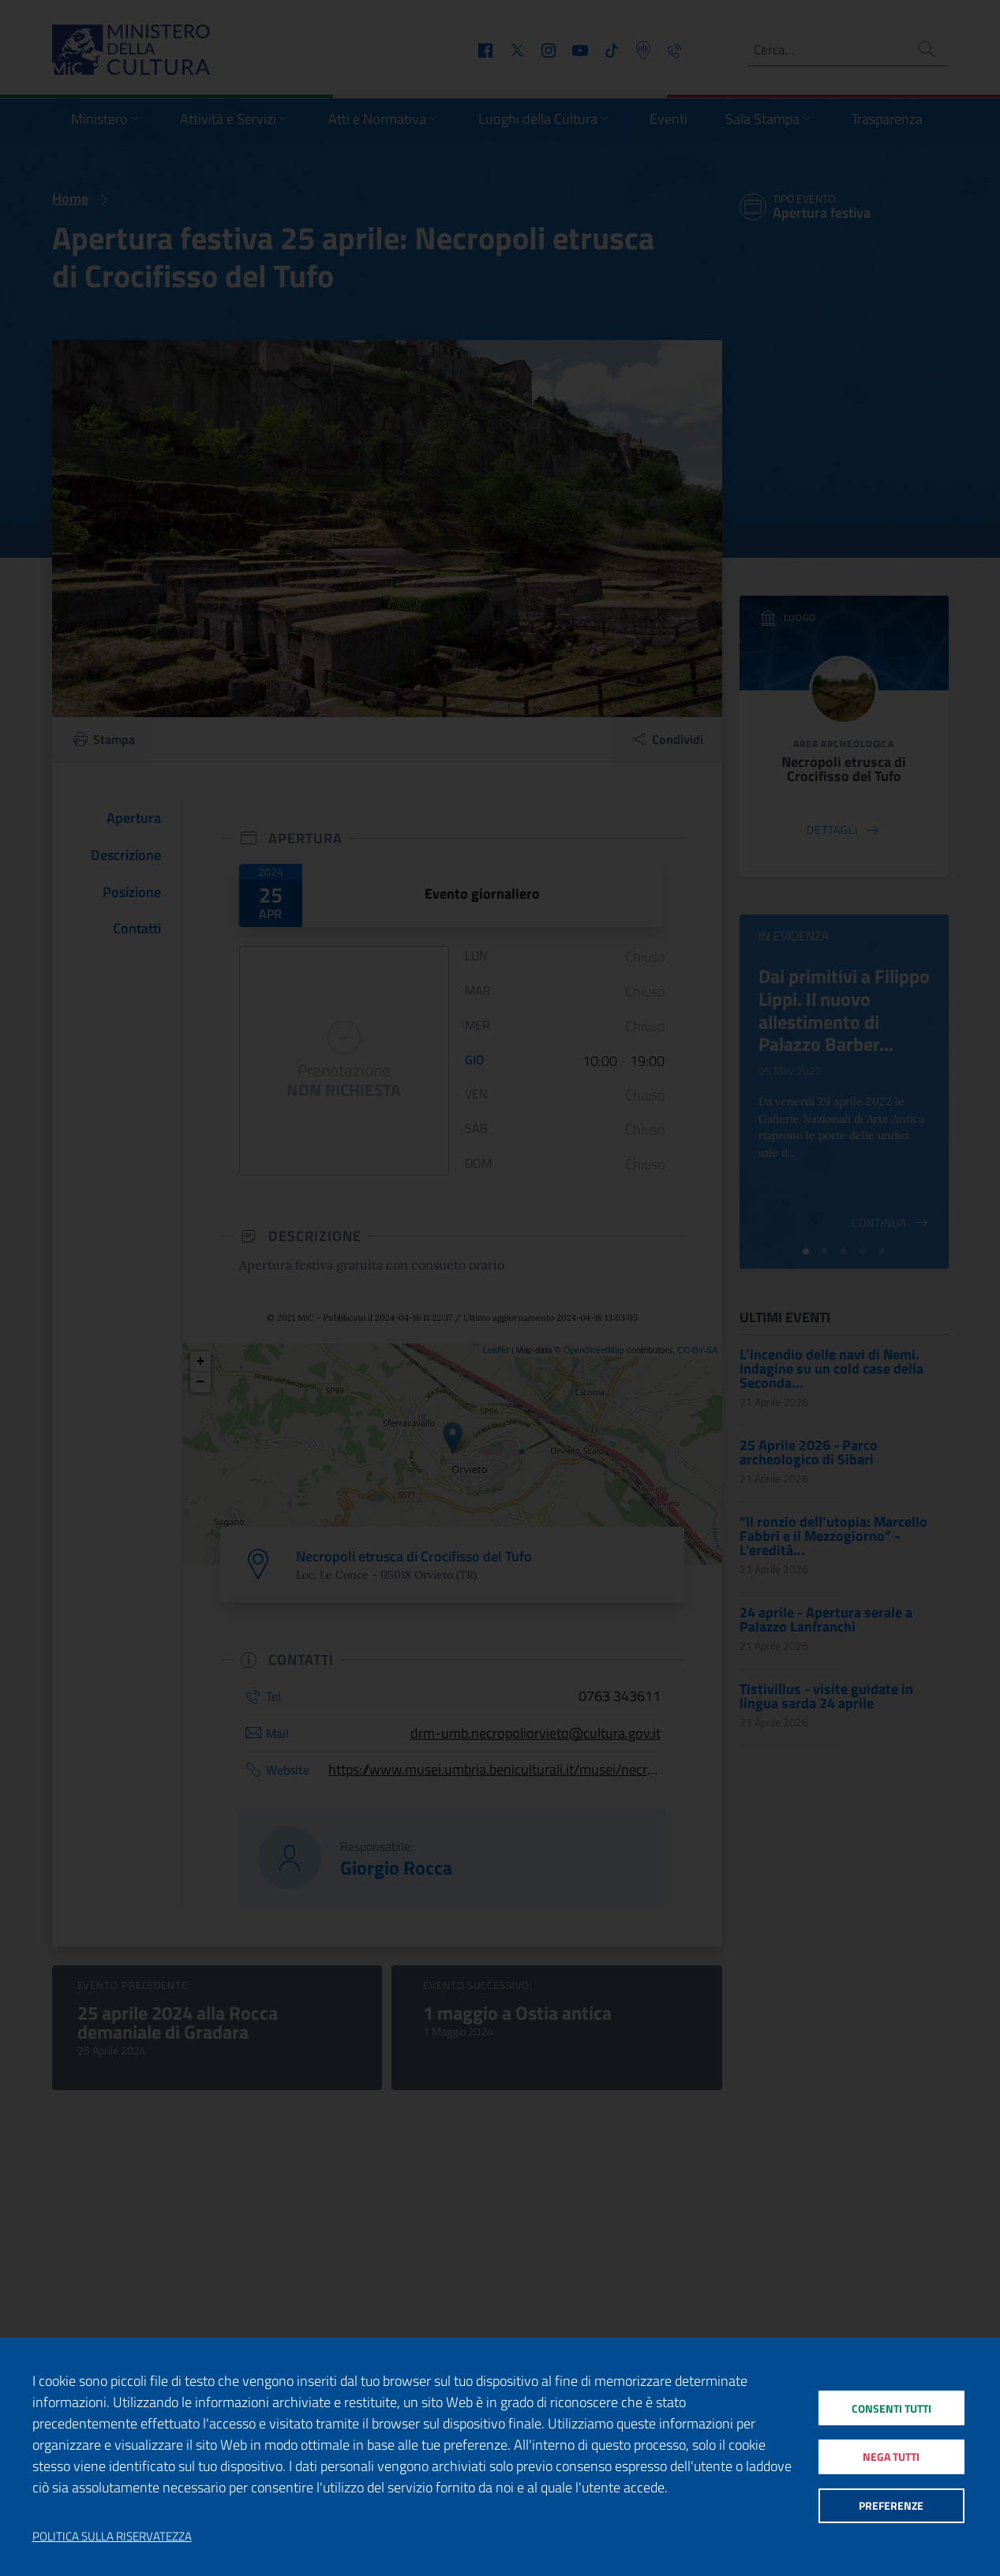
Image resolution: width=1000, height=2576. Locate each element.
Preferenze (890, 2509)
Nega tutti (890, 2456)
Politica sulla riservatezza (112, 2536)
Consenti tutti (890, 2404)
